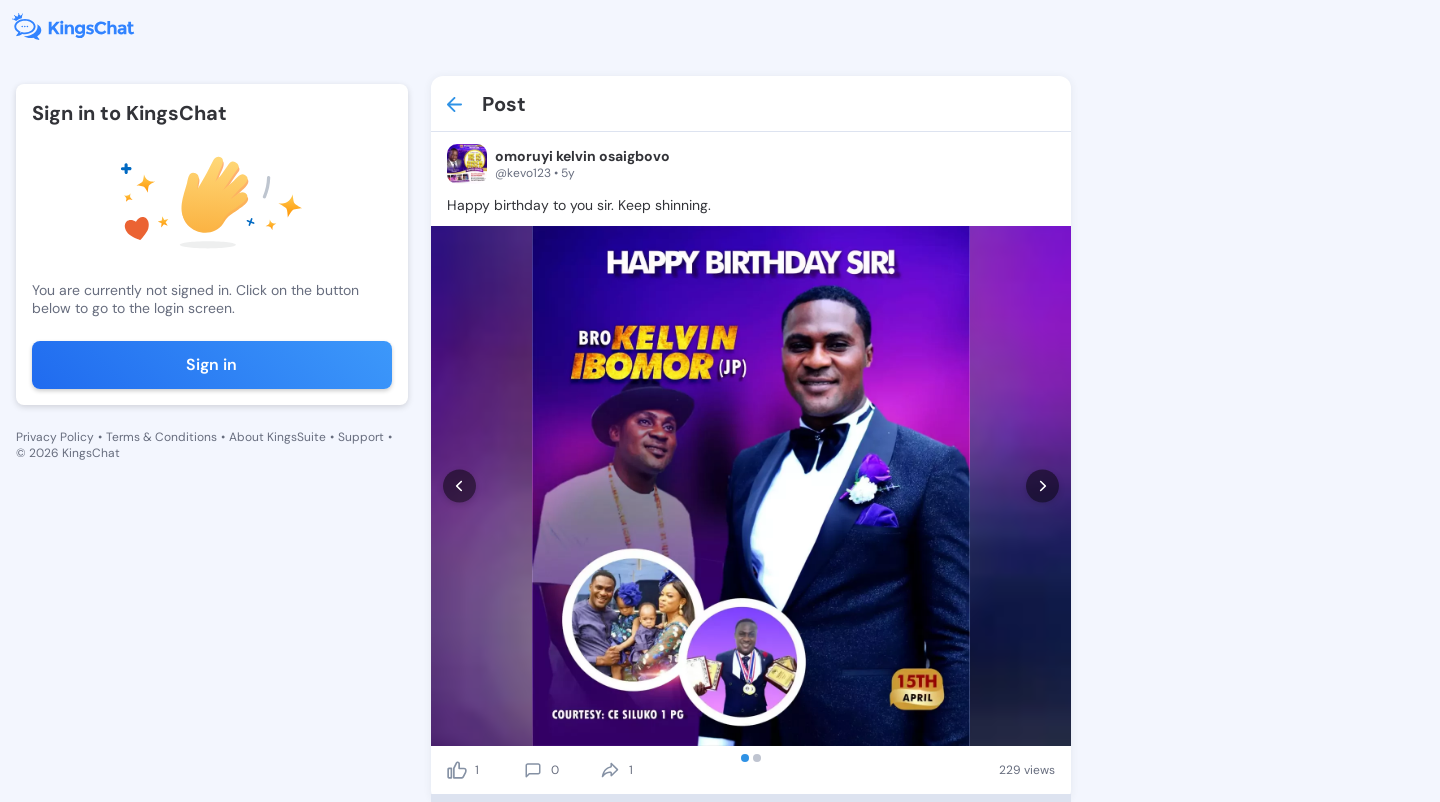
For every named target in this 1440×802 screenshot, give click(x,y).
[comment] (533, 770)
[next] (1042, 486)
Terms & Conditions (161, 437)
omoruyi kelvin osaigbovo (582, 156)
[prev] (459, 486)
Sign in (211, 364)
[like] (457, 770)
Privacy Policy (55, 437)
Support (361, 437)
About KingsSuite (277, 437)
